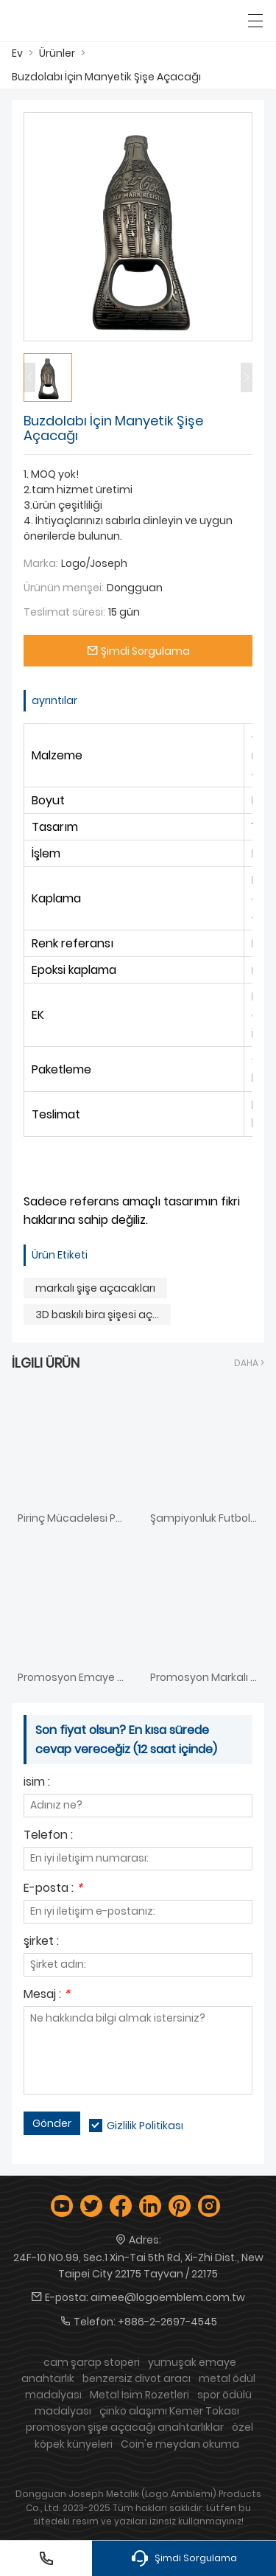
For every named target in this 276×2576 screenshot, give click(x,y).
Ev (17, 53)
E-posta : (53, 1889)
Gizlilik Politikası (145, 2125)
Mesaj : (47, 1995)
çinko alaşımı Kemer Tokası (169, 2410)
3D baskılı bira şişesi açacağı (103, 1314)
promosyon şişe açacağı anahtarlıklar (125, 2427)
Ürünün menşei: (64, 587)
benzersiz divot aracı (136, 2378)
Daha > (249, 1363)
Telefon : (48, 1836)
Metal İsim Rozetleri (139, 2394)
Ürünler (57, 53)
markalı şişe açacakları (95, 1288)
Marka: (41, 563)
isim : (37, 1783)
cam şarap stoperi (91, 2362)
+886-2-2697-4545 (167, 2321)
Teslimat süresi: (64, 612)
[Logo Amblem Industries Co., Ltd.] (79, 20)
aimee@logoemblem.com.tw (168, 2297)
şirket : (41, 1942)
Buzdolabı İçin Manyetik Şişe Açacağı (106, 76)
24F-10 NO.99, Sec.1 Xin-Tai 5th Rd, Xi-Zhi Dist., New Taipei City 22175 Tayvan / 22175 (138, 2265)
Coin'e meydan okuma (180, 2444)
